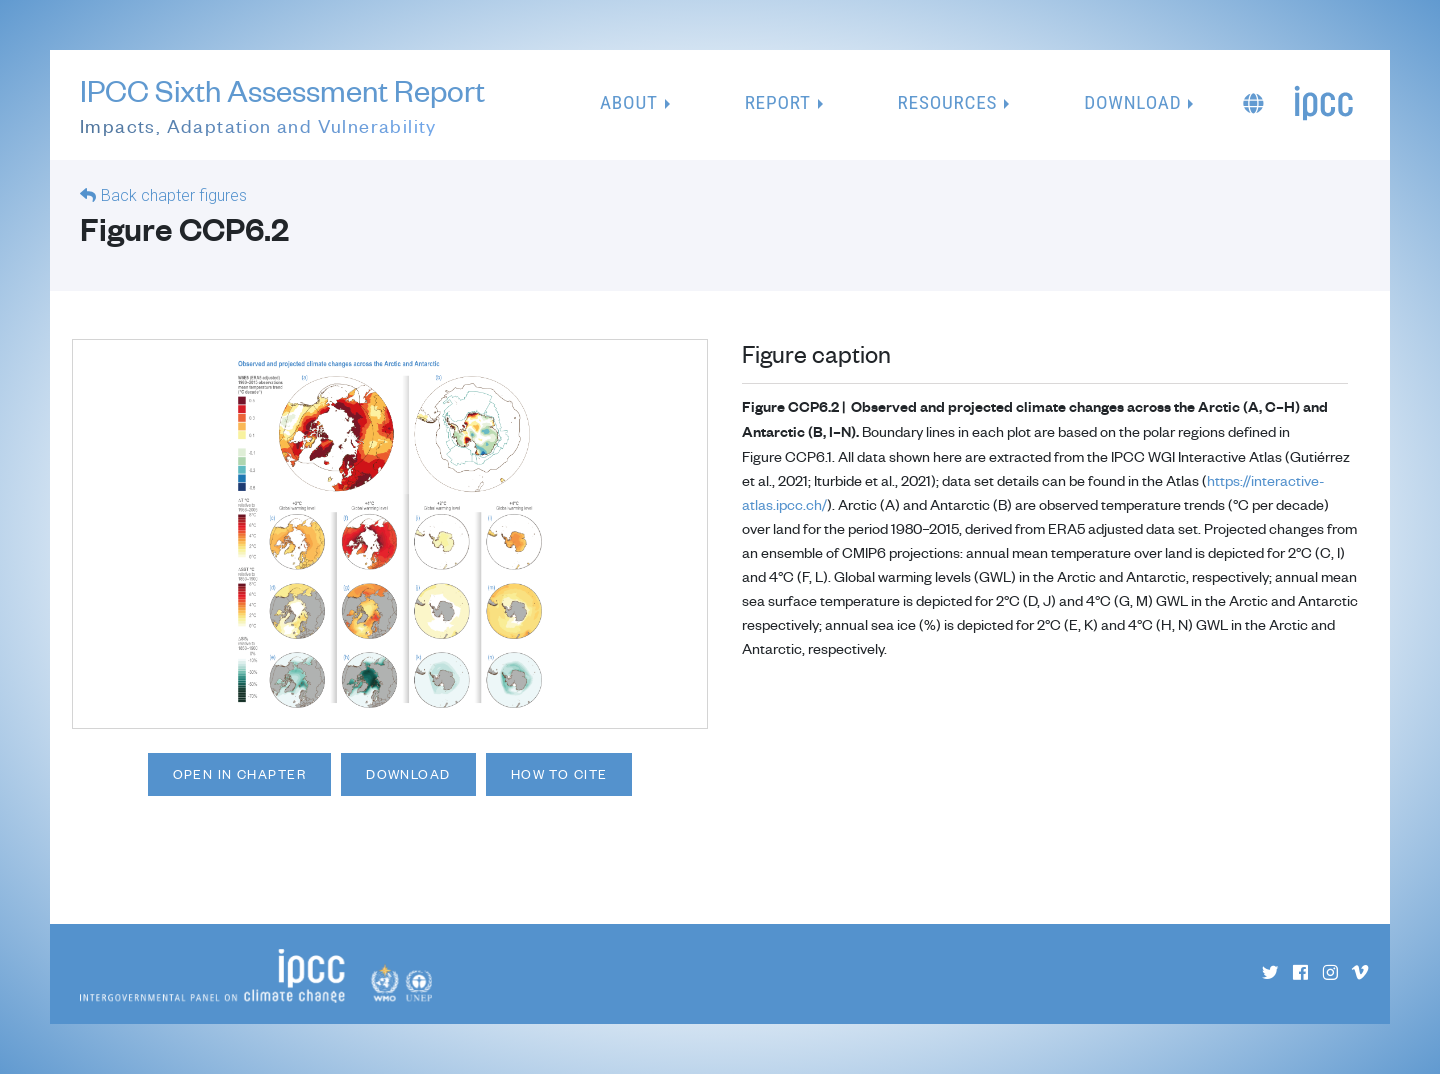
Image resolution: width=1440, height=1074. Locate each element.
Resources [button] (948, 102)
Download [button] (1132, 102)
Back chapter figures (174, 195)
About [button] (629, 102)
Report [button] (778, 102)
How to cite (559, 774)
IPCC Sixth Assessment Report (282, 106)
